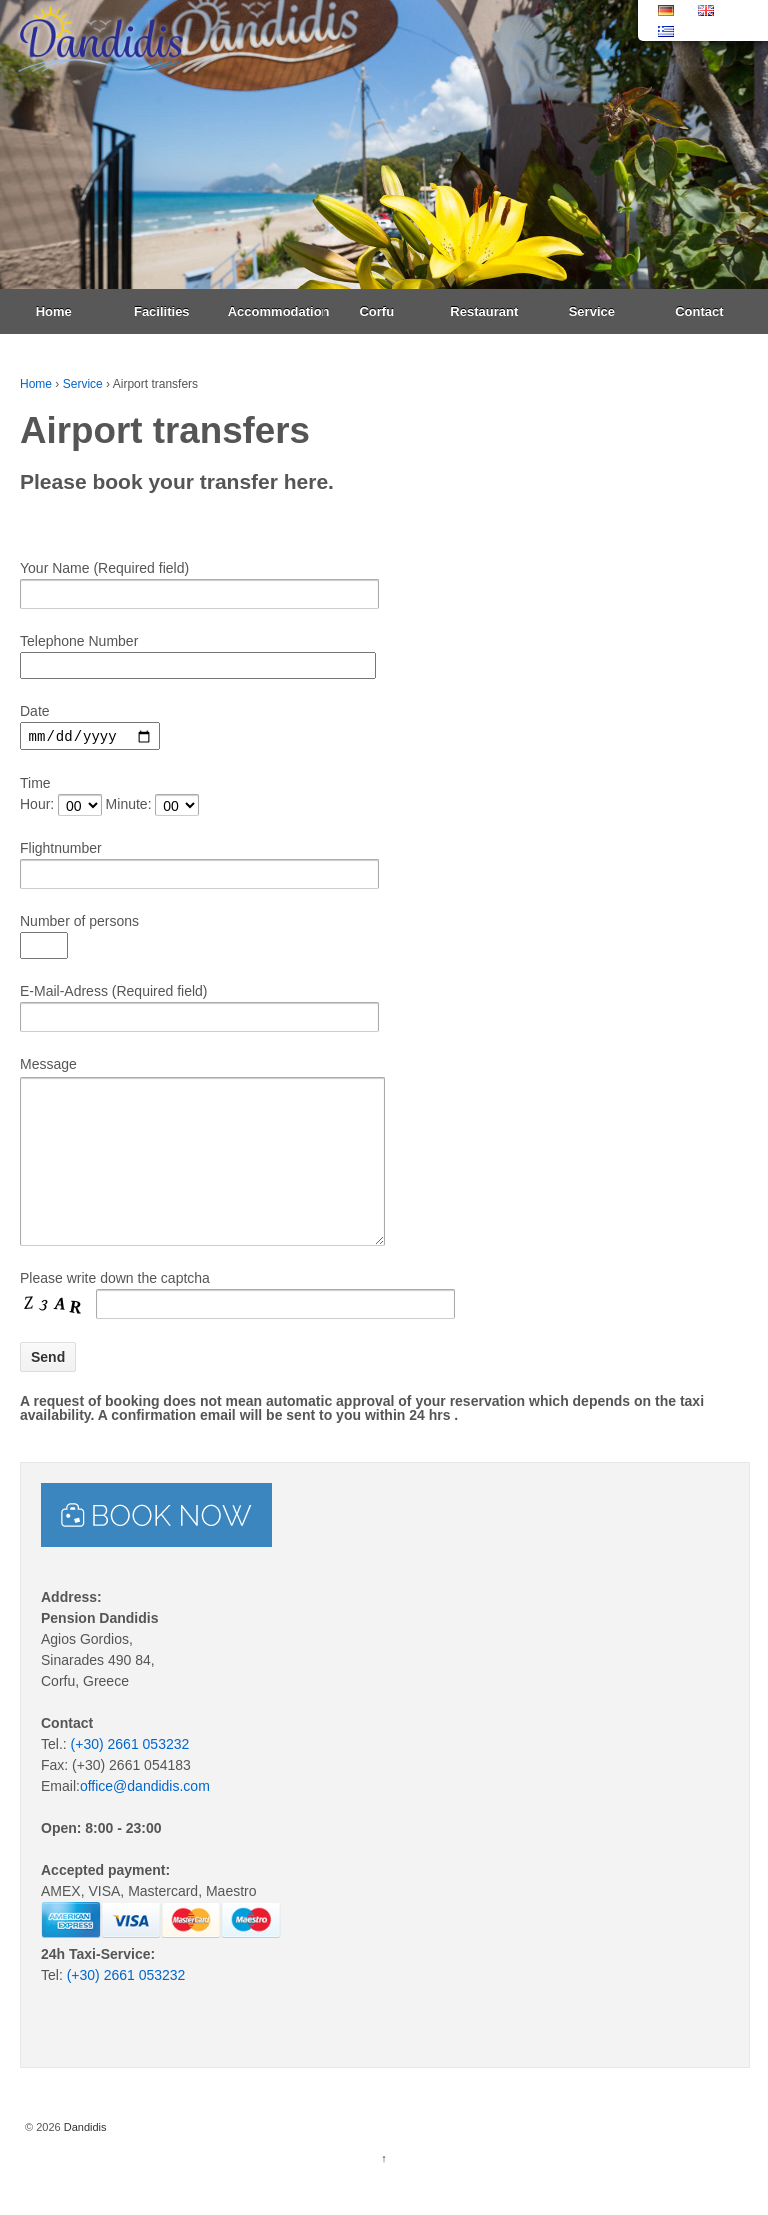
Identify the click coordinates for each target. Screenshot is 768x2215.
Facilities (162, 311)
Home (54, 311)
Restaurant (484, 311)
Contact (699, 311)
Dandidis (84, 2160)
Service (592, 311)
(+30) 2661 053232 (130, 1777)
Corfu (376, 311)
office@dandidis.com (145, 1819)
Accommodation (275, 311)
